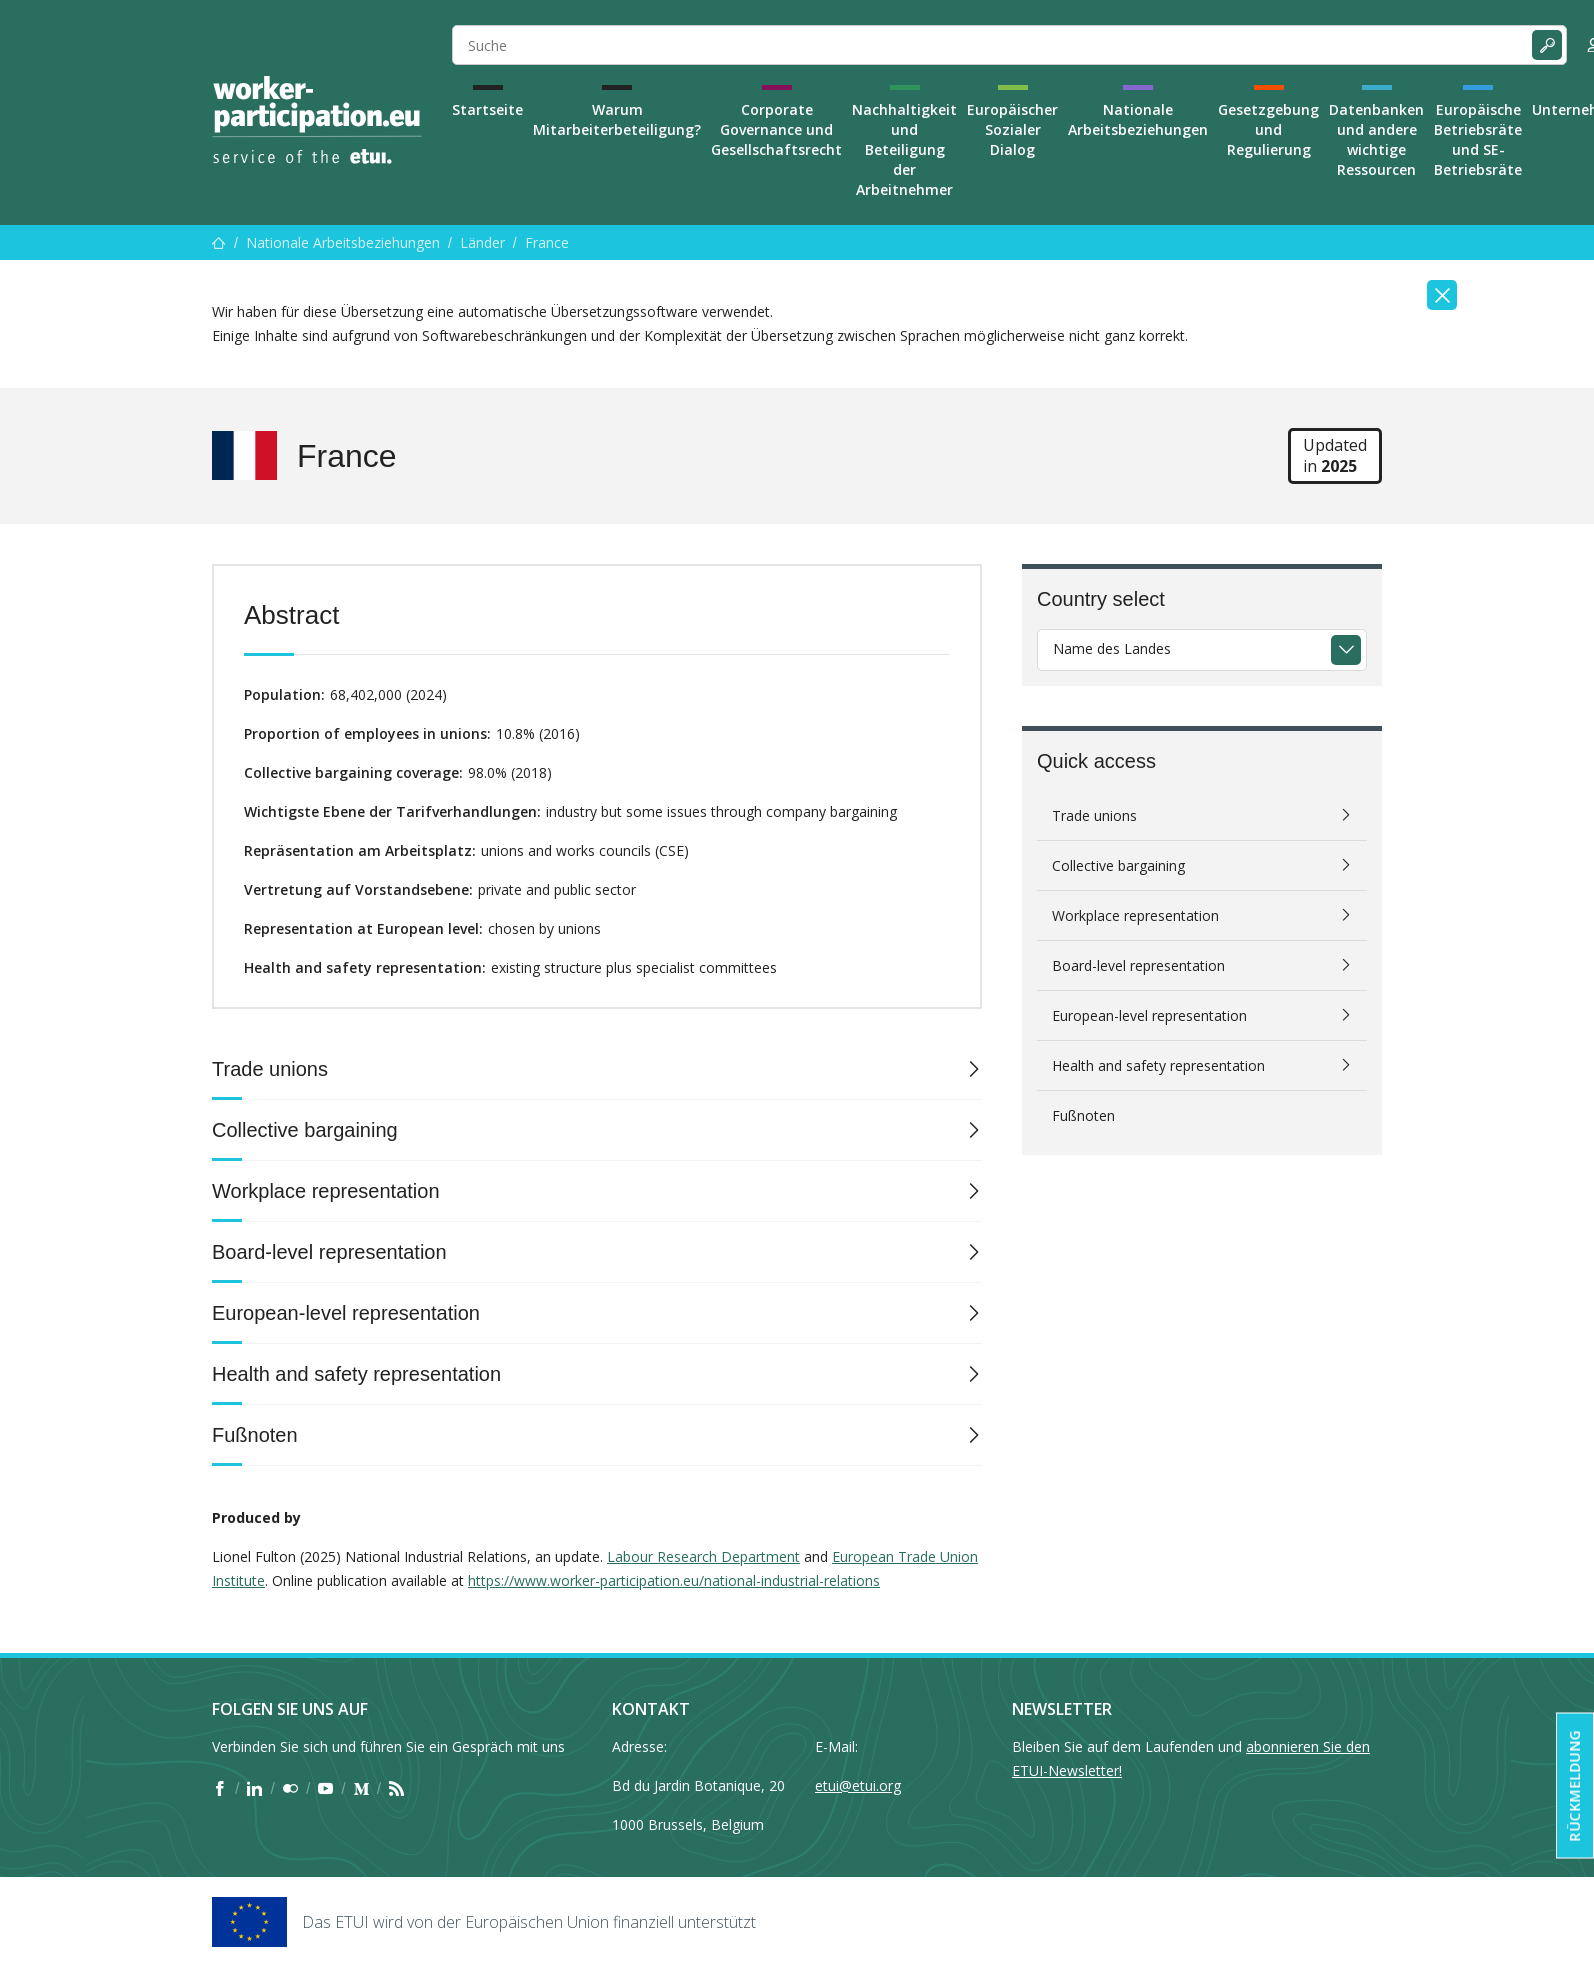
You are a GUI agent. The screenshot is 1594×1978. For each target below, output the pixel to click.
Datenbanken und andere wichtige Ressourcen (1376, 139)
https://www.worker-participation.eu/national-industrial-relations (674, 1580)
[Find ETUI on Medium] (361, 1789)
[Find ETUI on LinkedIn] (254, 1789)
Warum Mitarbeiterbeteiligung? (617, 119)
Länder (482, 242)
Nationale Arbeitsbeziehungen (1138, 119)
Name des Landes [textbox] (1112, 648)
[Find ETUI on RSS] (396, 1789)
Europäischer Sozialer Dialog (1012, 129)
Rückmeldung (1574, 1786)
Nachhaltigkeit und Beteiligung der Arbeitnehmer (904, 149)
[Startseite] (219, 242)
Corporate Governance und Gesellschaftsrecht (776, 129)
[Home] (317, 120)
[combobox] (1202, 650)
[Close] (1442, 295)
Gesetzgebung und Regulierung (1268, 129)
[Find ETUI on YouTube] (325, 1789)
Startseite (487, 109)
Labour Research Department (703, 1556)
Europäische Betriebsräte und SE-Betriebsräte (1478, 139)
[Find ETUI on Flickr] (290, 1789)
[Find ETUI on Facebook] (219, 1789)
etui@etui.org (858, 1785)
